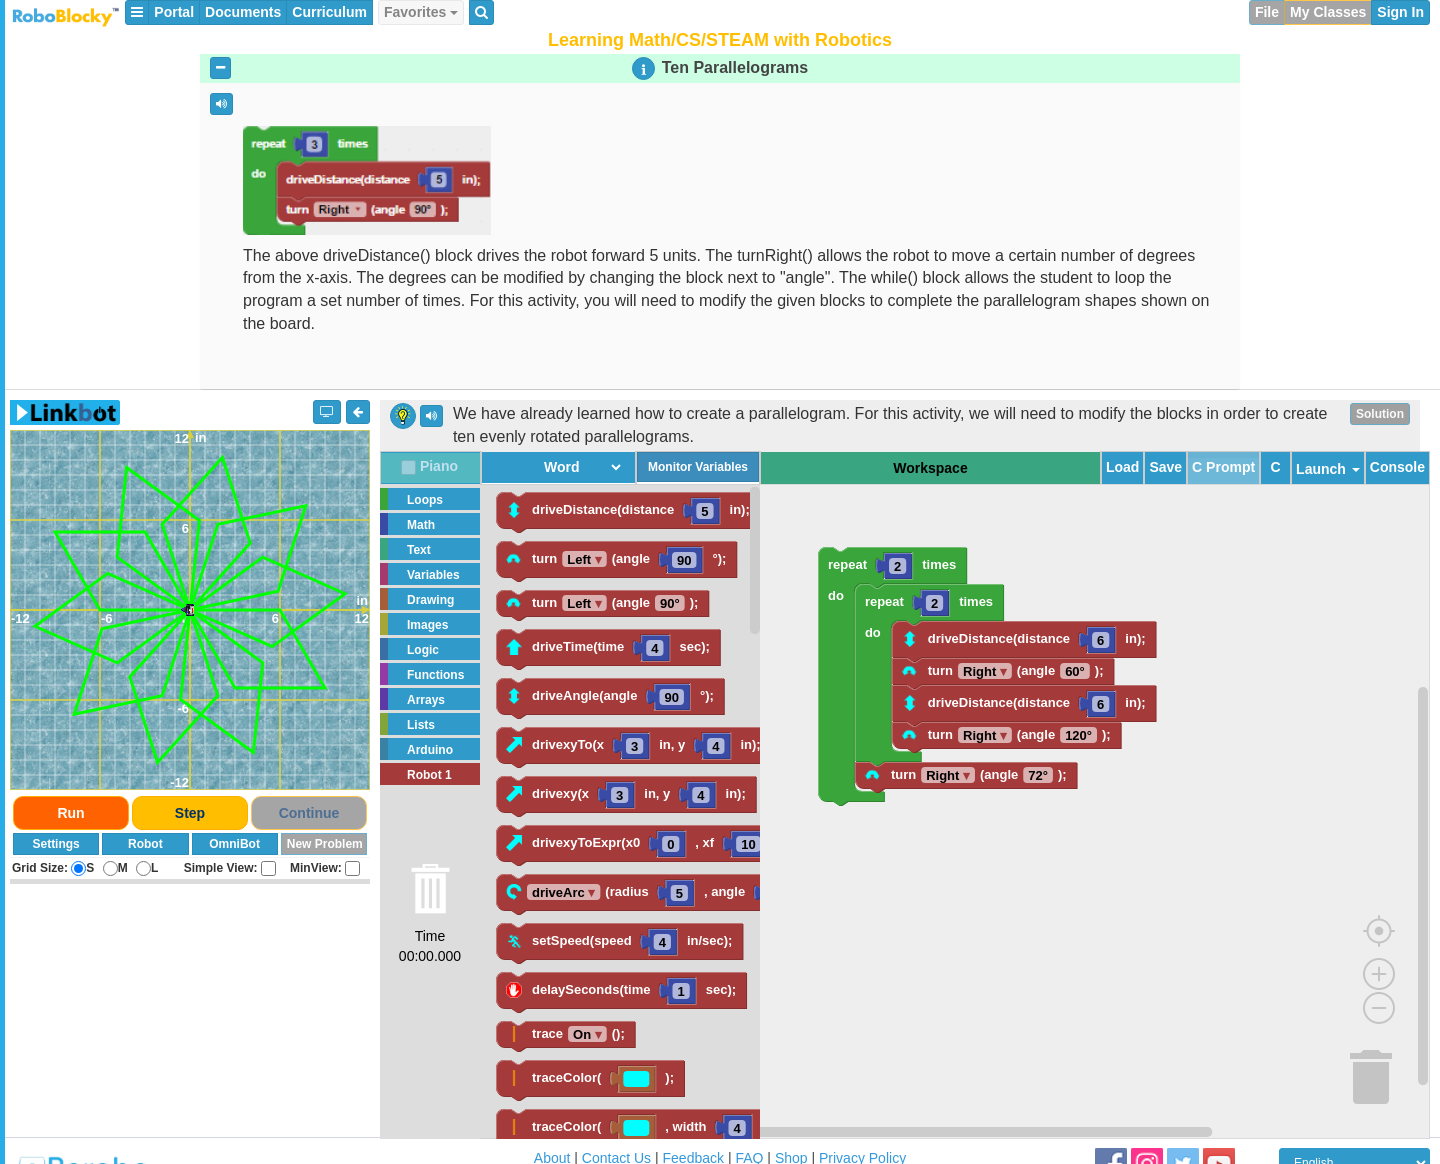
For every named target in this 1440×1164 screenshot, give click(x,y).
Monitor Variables (698, 467)
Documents (243, 12)
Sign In (1400, 12)
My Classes (1328, 12)
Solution (1380, 414)
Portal (174, 12)
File (1267, 12)
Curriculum (329, 12)
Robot (145, 844)
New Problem (325, 844)
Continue (309, 813)
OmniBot (234, 844)
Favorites (421, 12)
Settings (55, 844)
